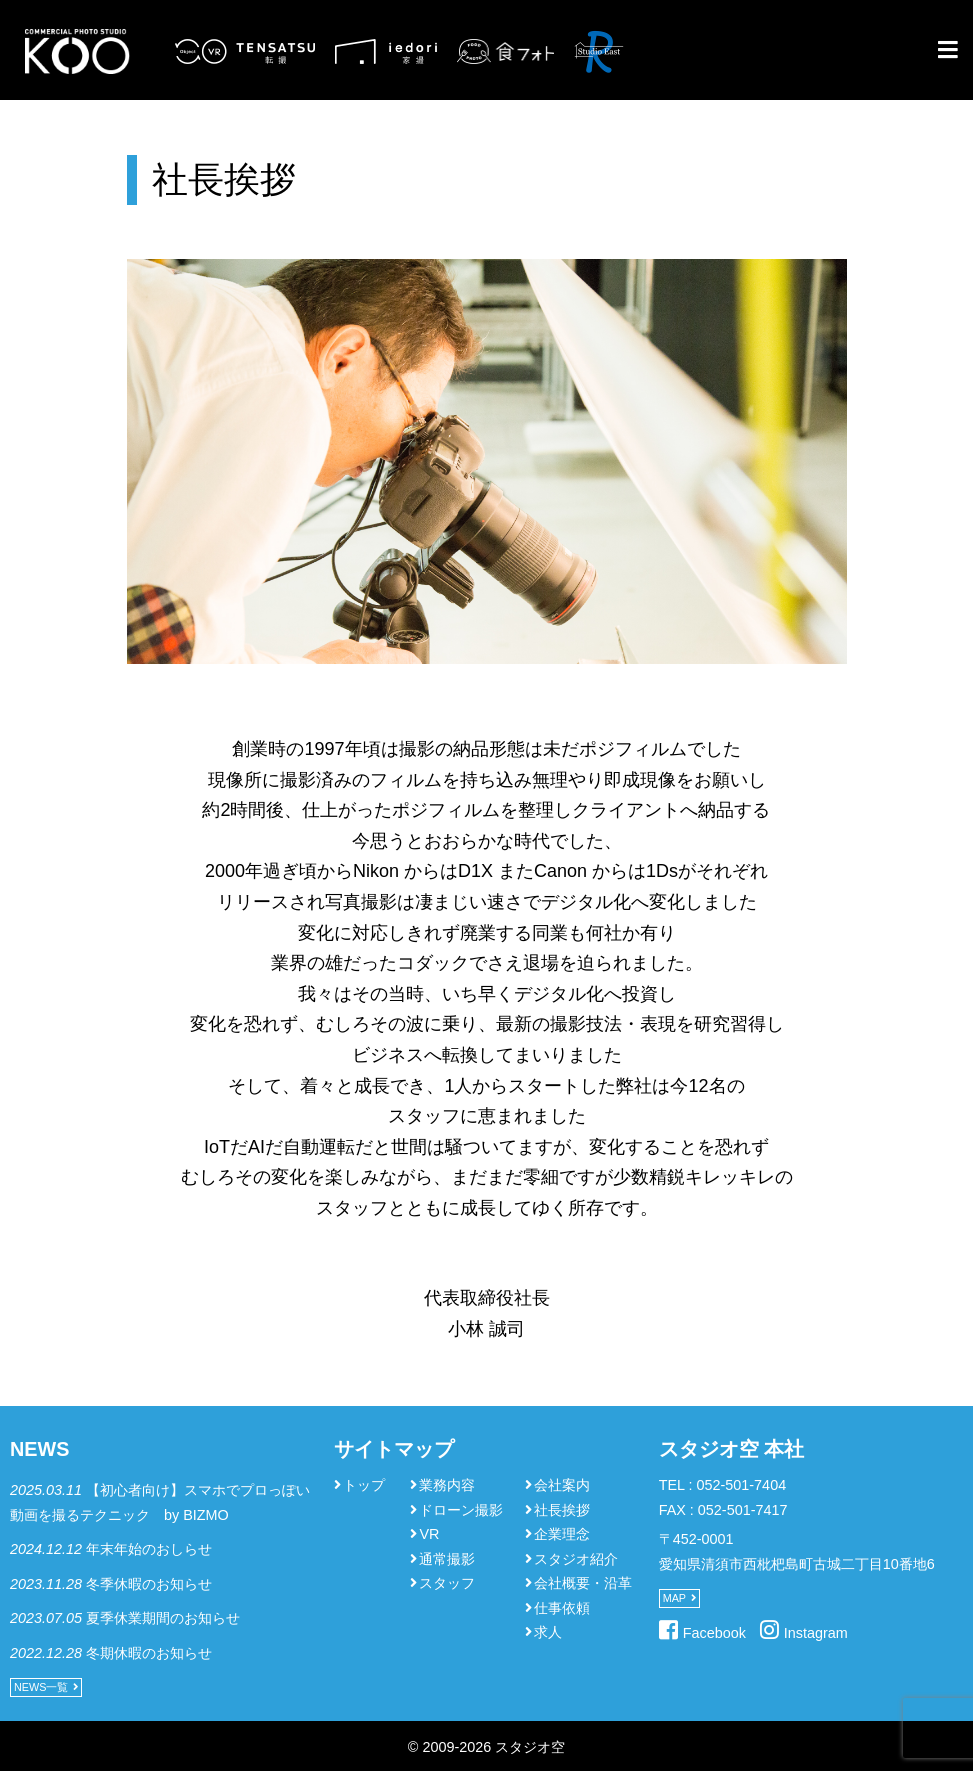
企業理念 (562, 1534)
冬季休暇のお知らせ (149, 1584)
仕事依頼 (562, 1608)
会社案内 (562, 1485)
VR (429, 1534)
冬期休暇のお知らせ (149, 1653)
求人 (548, 1632)
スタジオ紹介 (576, 1559)
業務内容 (447, 1485)
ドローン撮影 (461, 1510)
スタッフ (447, 1583)
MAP (674, 1598)
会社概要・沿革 (583, 1583)
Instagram (816, 1633)
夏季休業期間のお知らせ (163, 1618)
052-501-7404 (742, 1485)
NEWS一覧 (41, 1687)
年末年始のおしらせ (149, 1549)
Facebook (714, 1633)
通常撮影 (447, 1559)
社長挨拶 (562, 1510)
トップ (364, 1485)
